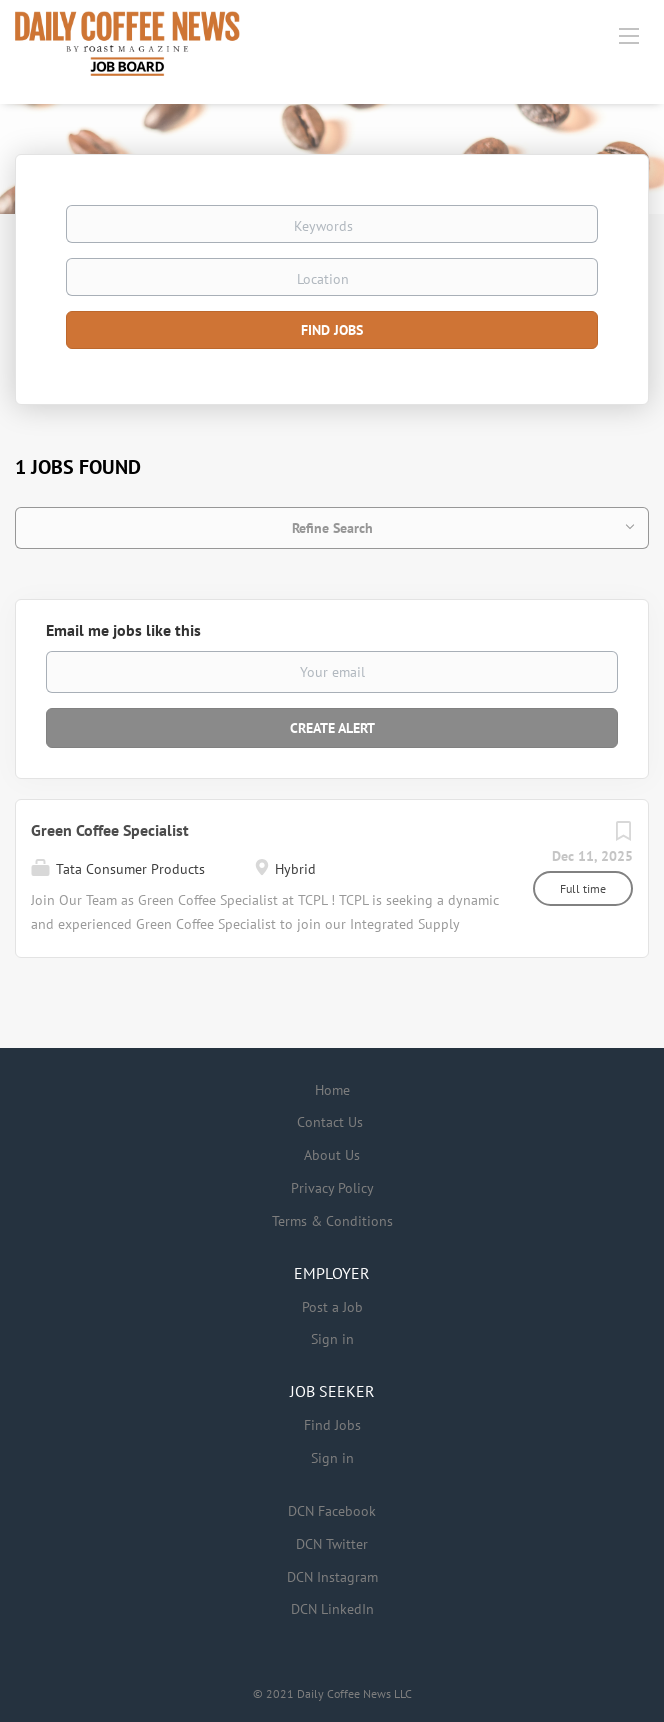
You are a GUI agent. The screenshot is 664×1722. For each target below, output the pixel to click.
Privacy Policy (332, 1188)
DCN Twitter (332, 1544)
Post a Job (332, 1307)
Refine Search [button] (332, 528)
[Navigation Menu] (629, 35)
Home (332, 1090)
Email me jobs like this (123, 630)
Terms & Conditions (332, 1221)
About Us (332, 1155)
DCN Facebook (332, 1511)
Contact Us (330, 1122)
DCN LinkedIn (332, 1609)
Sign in (332, 1339)
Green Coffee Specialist (110, 830)
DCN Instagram (332, 1577)
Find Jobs (332, 330)
